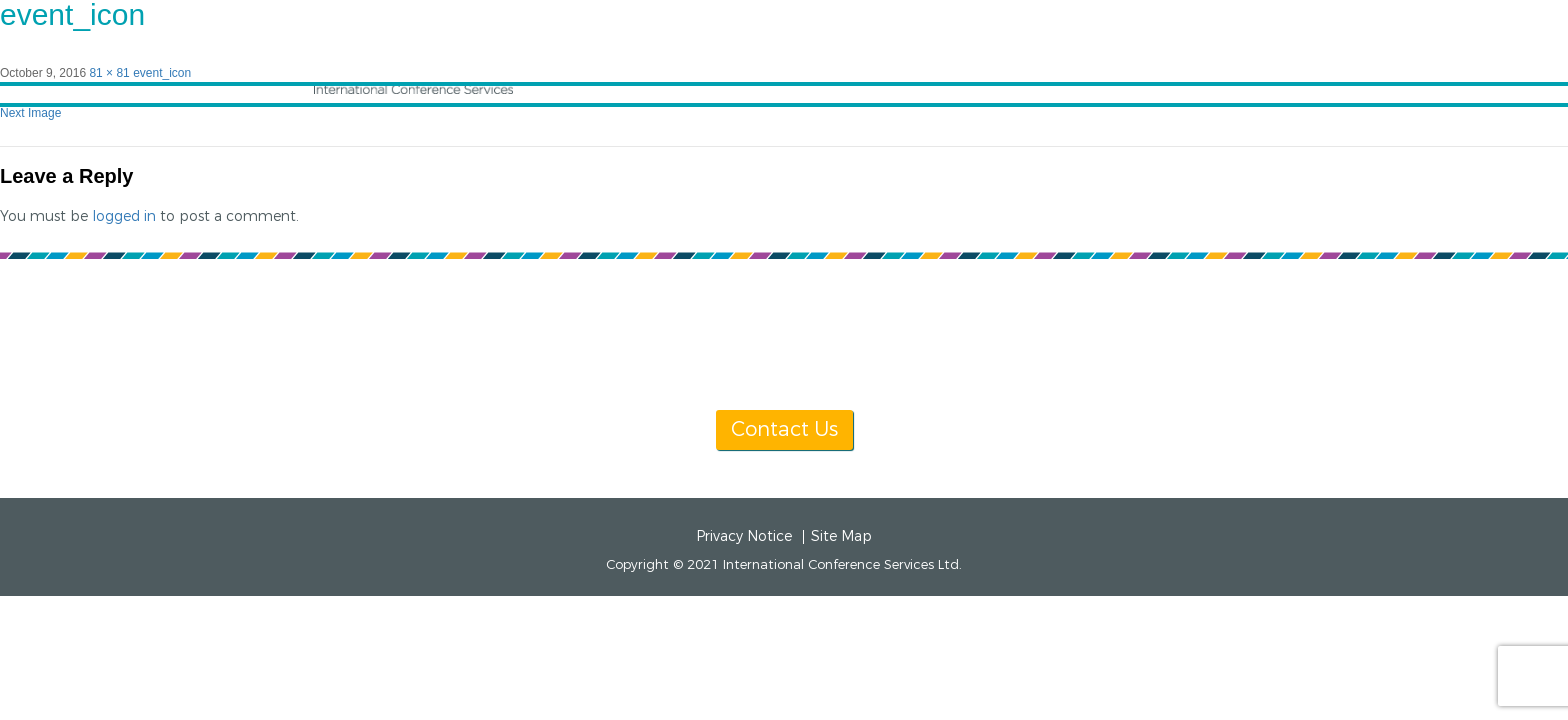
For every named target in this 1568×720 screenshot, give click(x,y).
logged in (124, 216)
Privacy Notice (744, 537)
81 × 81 (109, 73)
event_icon (162, 73)
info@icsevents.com (1041, 355)
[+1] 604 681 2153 (831, 355)
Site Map (841, 537)
